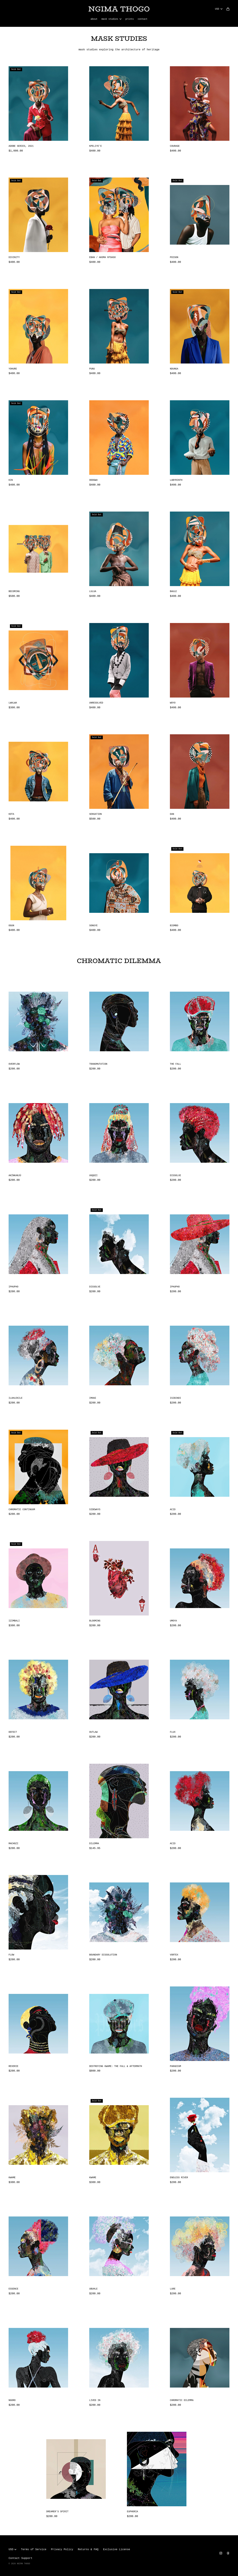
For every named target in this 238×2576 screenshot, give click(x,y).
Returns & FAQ (88, 2549)
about (94, 19)
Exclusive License (116, 2549)
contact (142, 19)
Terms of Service (33, 2549)
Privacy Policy (62, 2549)
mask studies (111, 19)
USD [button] (12, 2549)
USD (218, 9)
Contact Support (20, 2558)
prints (129, 19)
